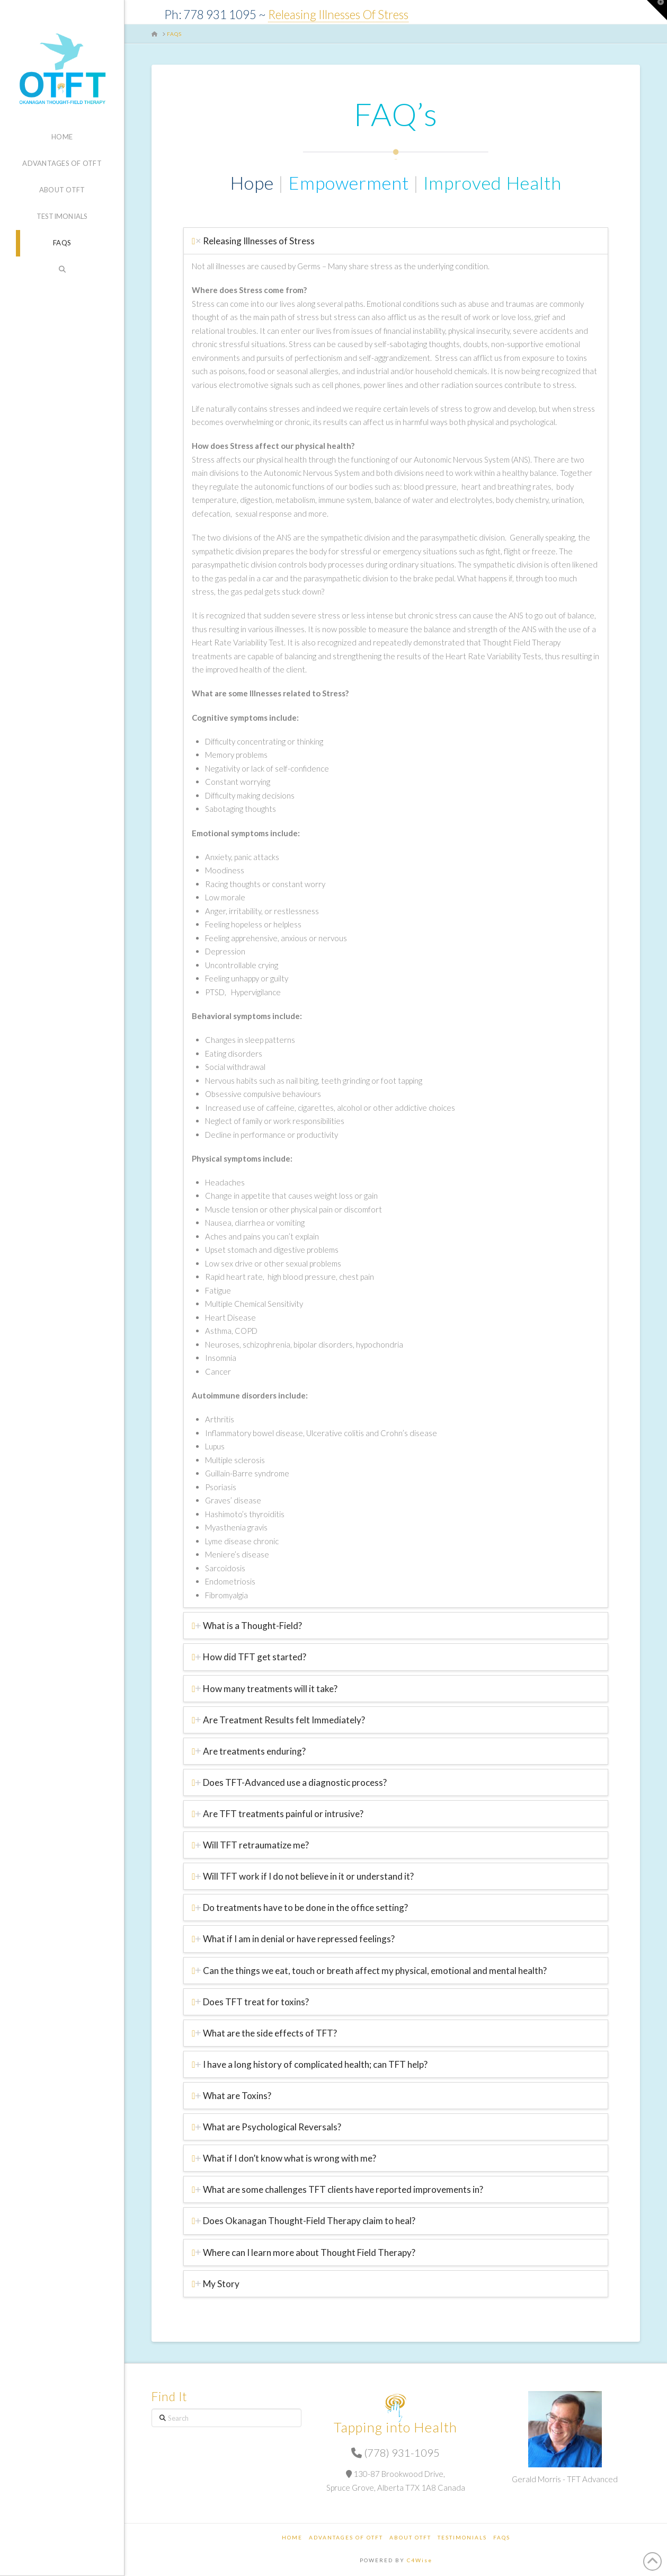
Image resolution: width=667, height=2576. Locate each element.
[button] (657, 10)
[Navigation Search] (62, 269)
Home (292, 2537)
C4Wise (419, 2560)
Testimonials (462, 2537)
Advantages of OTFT (346, 2537)
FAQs (501, 2537)
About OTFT (410, 2537)
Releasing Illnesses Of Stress (338, 14)
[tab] (396, 241)
